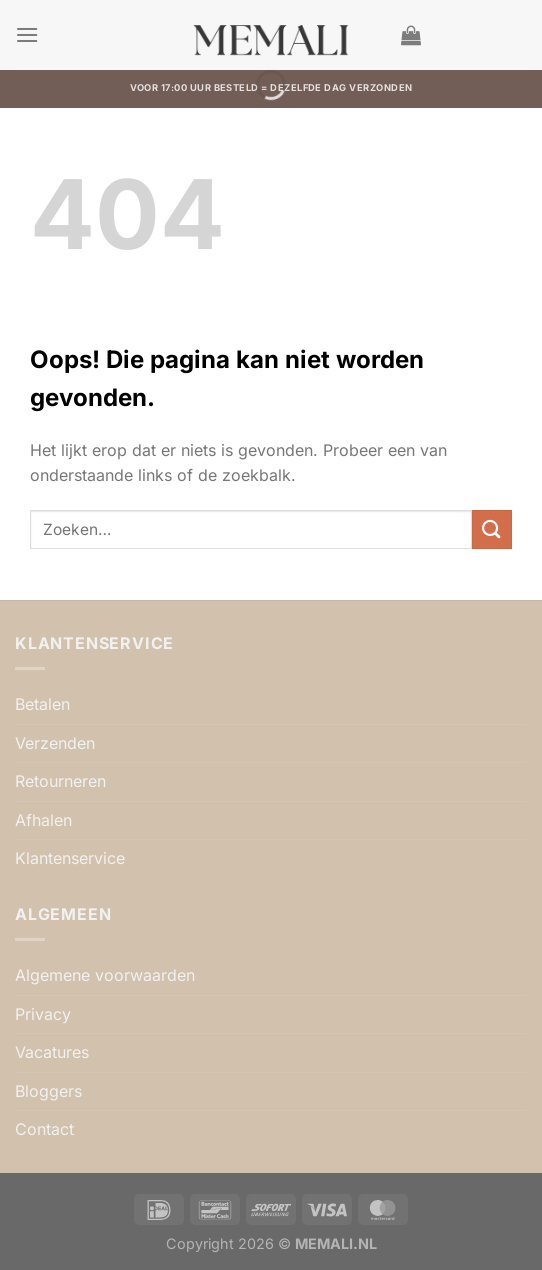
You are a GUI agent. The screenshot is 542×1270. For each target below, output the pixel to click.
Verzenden (55, 743)
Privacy (43, 1014)
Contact (44, 1129)
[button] (27, 34)
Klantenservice (70, 858)
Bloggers (48, 1091)
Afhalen (43, 820)
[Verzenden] (492, 529)
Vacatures (52, 1052)
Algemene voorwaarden (105, 975)
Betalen (42, 704)
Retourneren (60, 781)
